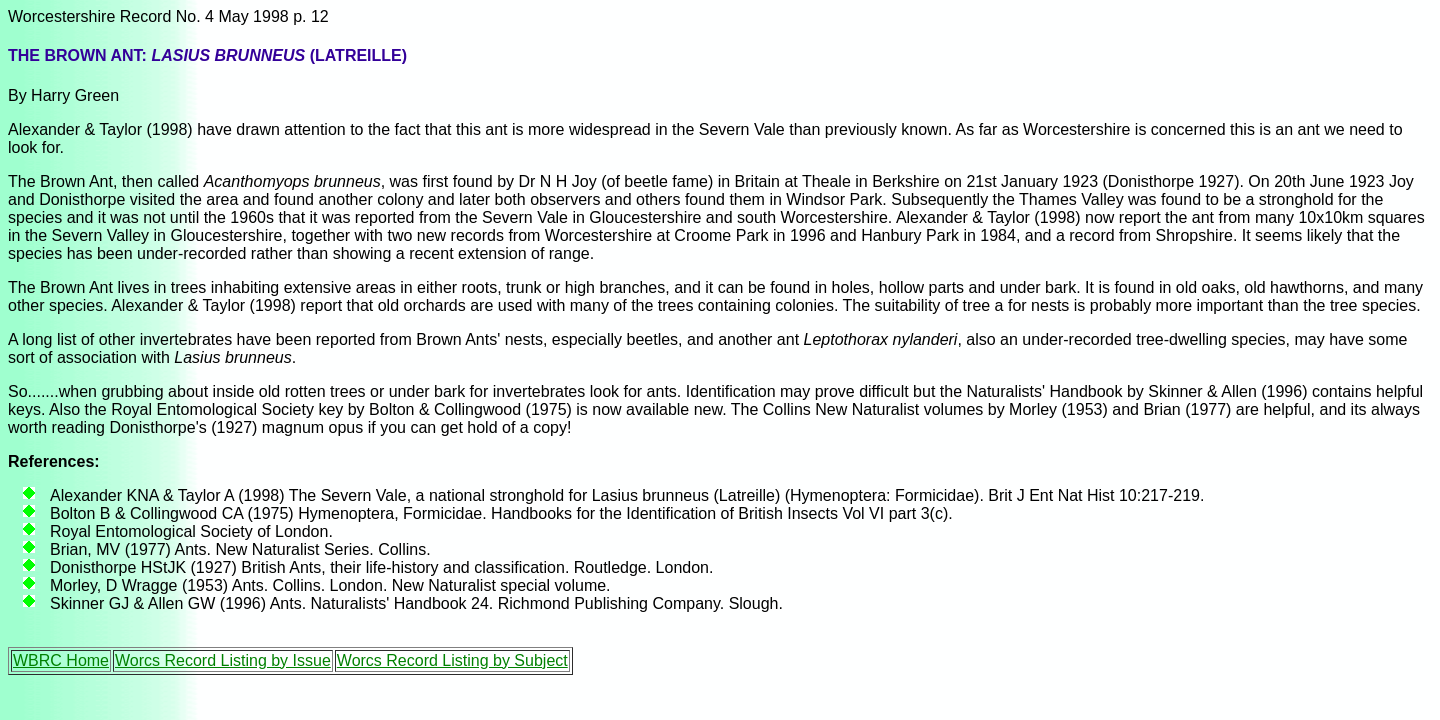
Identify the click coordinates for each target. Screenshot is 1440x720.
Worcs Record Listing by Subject (452, 660)
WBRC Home (61, 660)
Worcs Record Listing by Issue (223, 660)
